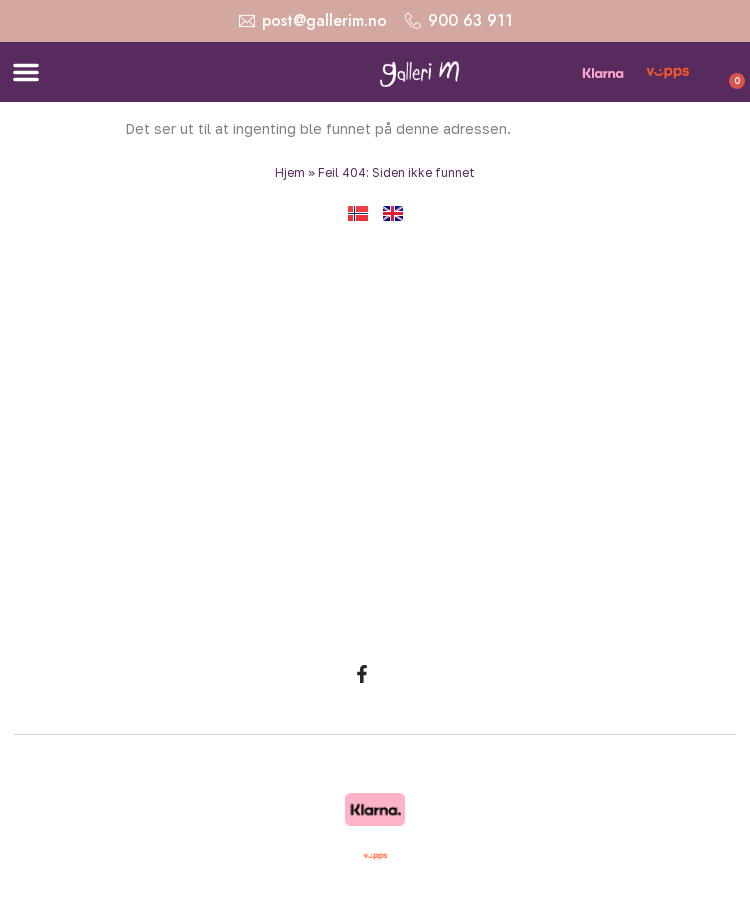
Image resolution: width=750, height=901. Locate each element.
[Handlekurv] (717, 75)
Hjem (290, 172)
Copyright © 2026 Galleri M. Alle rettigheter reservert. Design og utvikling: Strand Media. (375, 770)
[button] (26, 72)
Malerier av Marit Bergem (382, 623)
